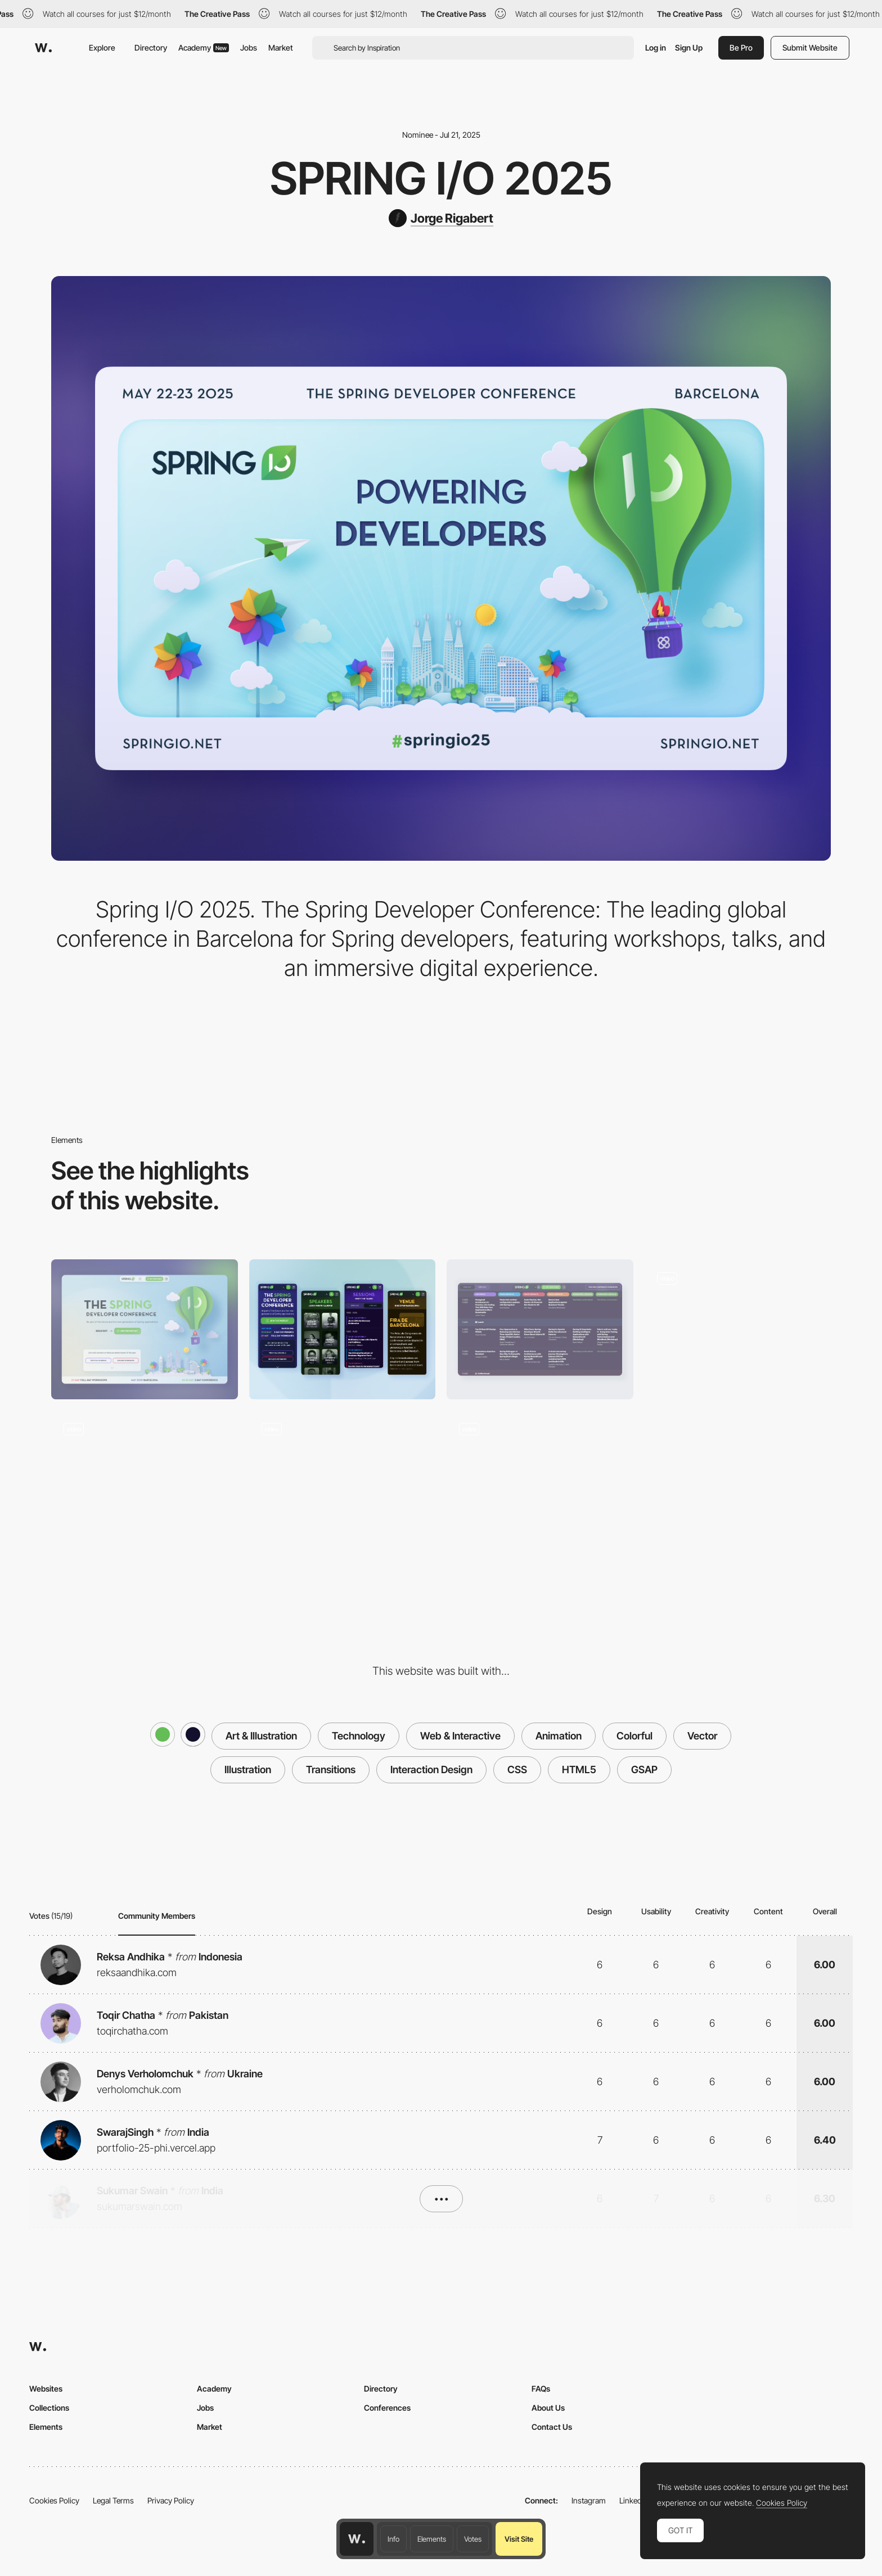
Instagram (589, 2500)
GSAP (644, 1769)
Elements (431, 2538)
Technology (358, 1736)
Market (280, 47)
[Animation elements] (738, 1329)
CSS (517, 1769)
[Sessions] (540, 1329)
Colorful (634, 1736)
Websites (45, 2388)
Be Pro (741, 47)
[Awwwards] (43, 47)
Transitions (331, 1769)
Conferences (387, 2407)
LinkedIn (633, 2500)
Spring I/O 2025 (441, 178)
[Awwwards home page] (357, 2539)
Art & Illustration (261, 1736)
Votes (473, 2538)
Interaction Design (431, 1769)
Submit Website (810, 47)
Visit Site (519, 2538)
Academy (203, 47)
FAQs (541, 2388)
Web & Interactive (460, 1736)
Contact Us (552, 2427)
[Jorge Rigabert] (441, 218)
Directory (150, 47)
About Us (548, 2407)
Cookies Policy (54, 2500)
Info (393, 2538)
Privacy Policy (170, 2500)
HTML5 (579, 1769)
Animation (559, 1736)
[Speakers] (342, 1480)
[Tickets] (144, 1480)
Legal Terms (113, 2500)
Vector (702, 1736)
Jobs (248, 47)
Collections (49, 2407)
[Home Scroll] (540, 1481)
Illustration (247, 1769)
